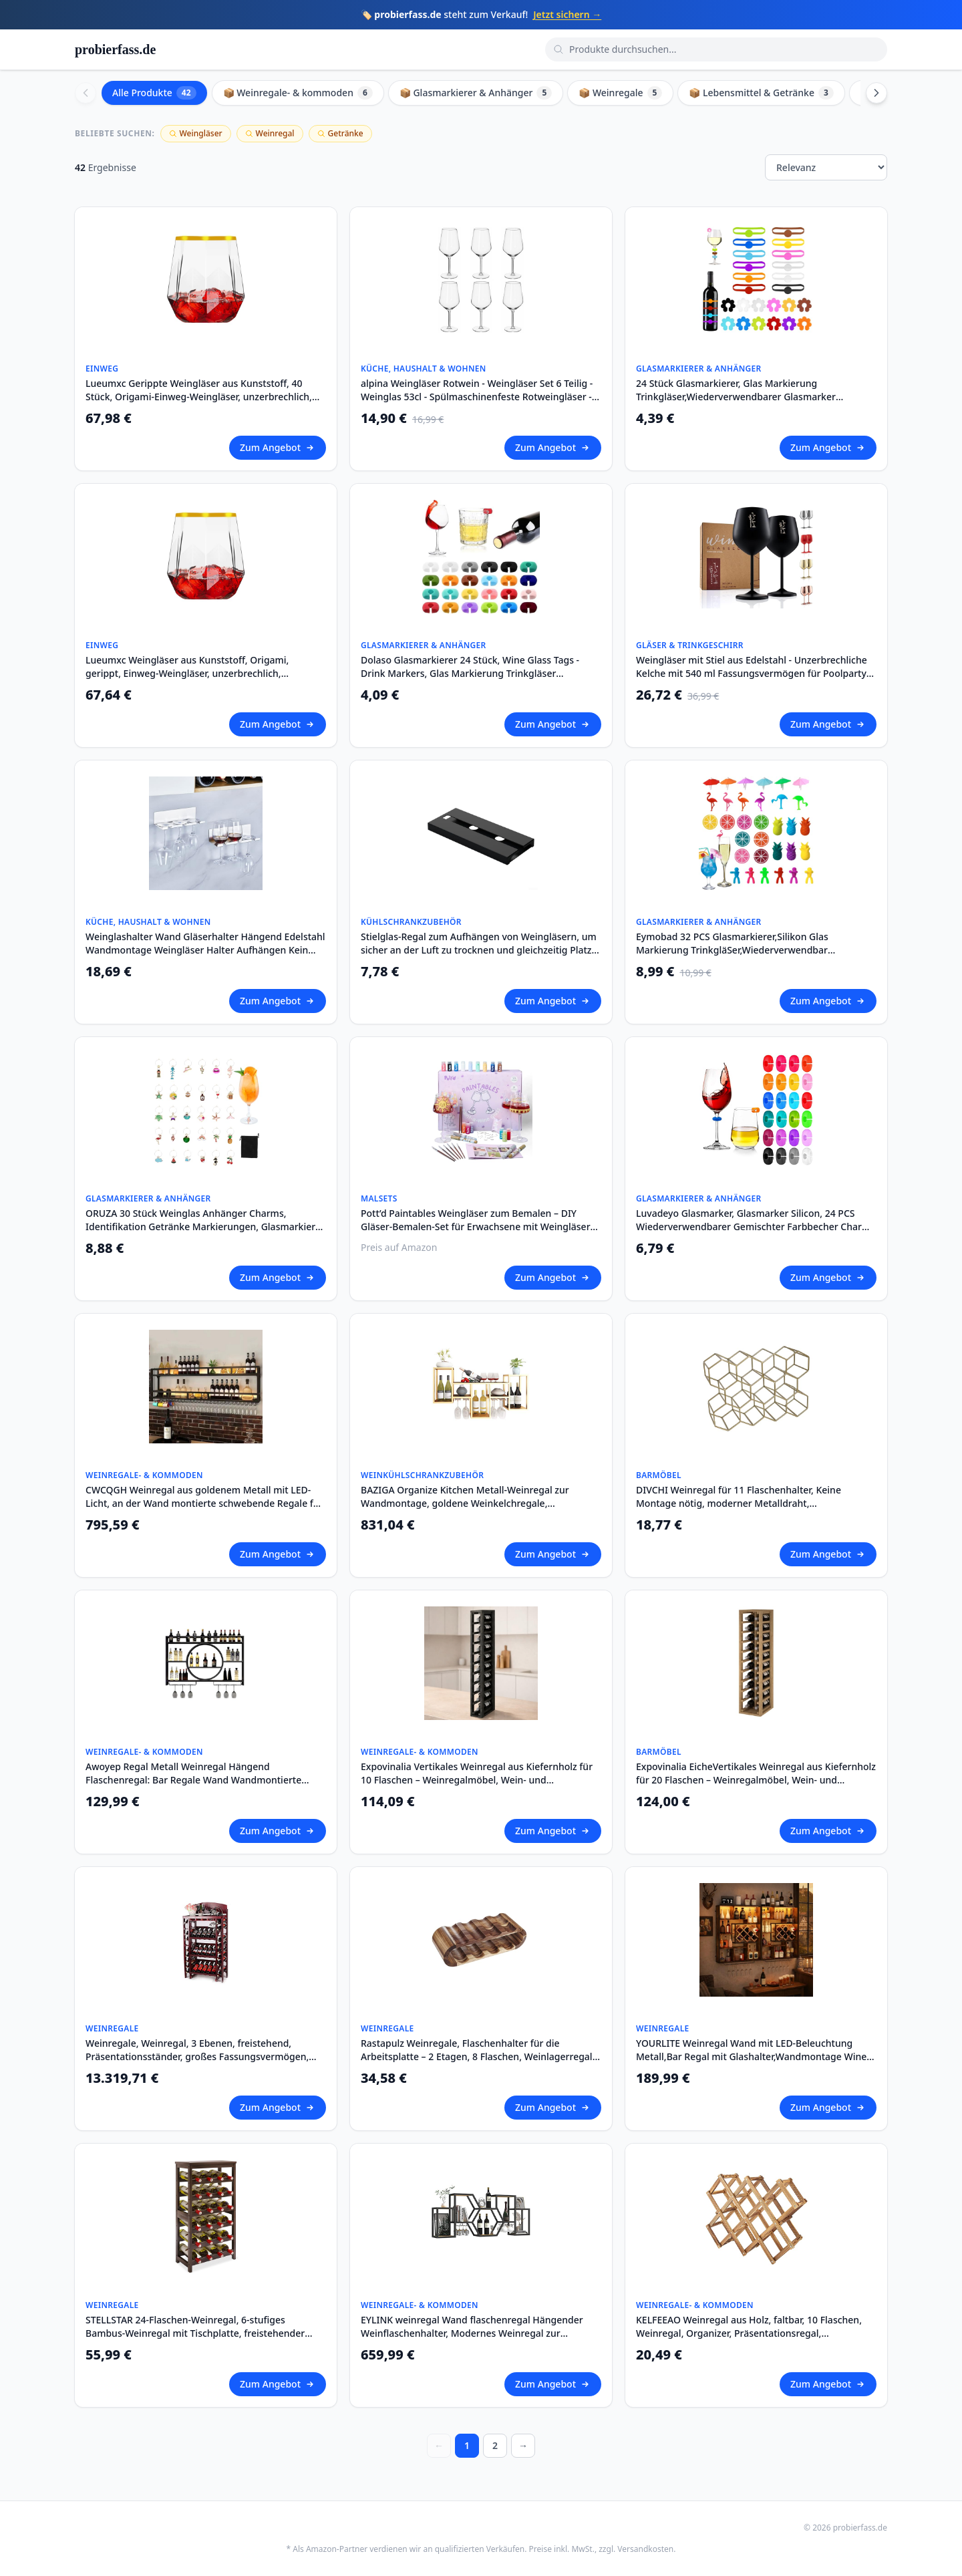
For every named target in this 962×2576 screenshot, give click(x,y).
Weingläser (195, 133)
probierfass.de (115, 49)
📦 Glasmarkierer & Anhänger (475, 93)
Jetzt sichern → (567, 14)
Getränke (340, 133)
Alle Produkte (154, 93)
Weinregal (270, 133)
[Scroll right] (876, 93)
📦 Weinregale (620, 93)
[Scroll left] (85, 93)
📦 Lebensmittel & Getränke (761, 93)
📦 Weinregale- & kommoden (298, 93)
